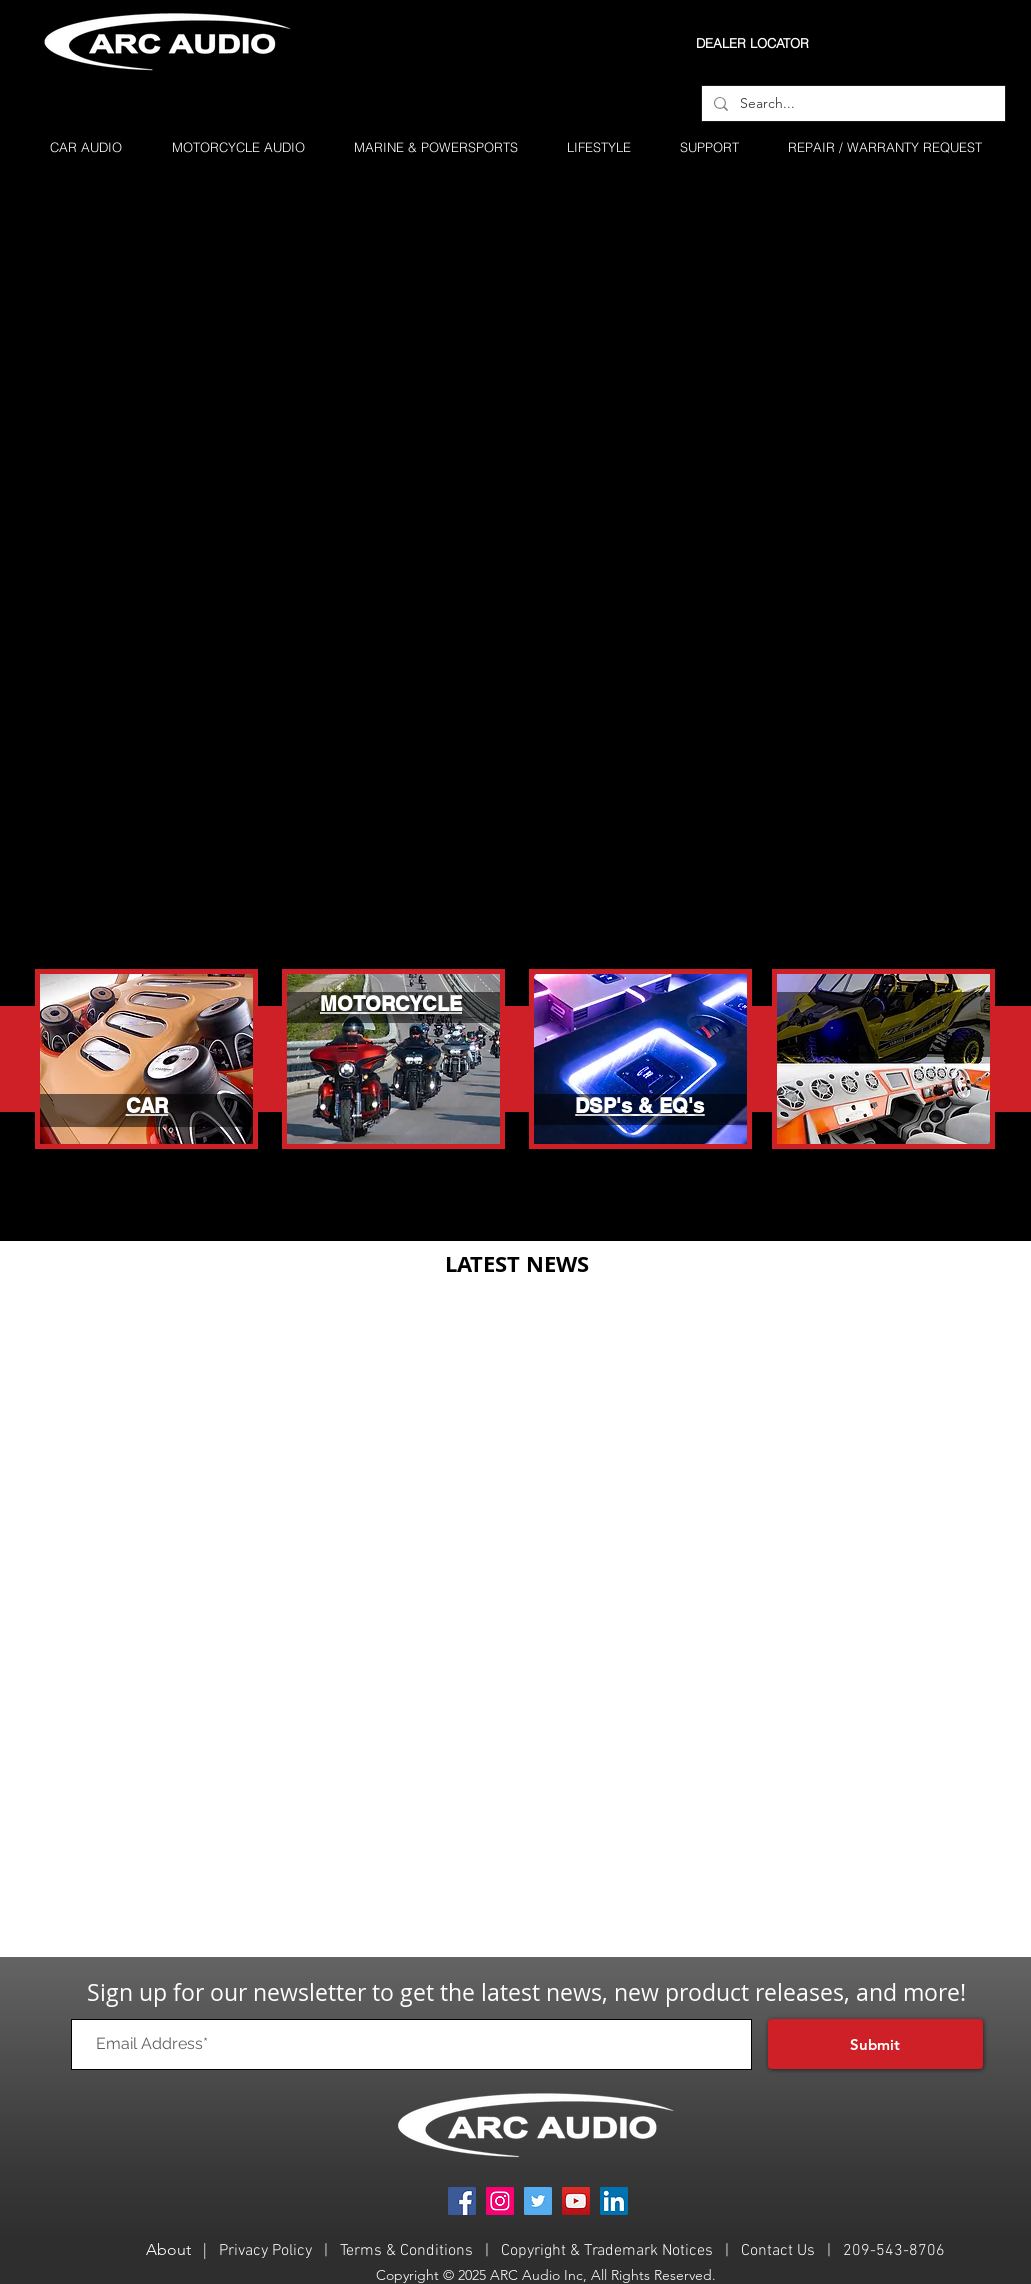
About (168, 2249)
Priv (232, 2251)
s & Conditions (423, 2251)
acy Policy (278, 2251)
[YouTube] (576, 2201)
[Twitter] (538, 2201)
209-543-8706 (894, 2251)
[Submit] (875, 2044)
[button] (709, 147)
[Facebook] (462, 2201)
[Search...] (851, 104)
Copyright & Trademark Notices (609, 2251)
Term (357, 2251)
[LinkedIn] (614, 2201)
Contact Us (778, 2251)
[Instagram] (500, 2201)
